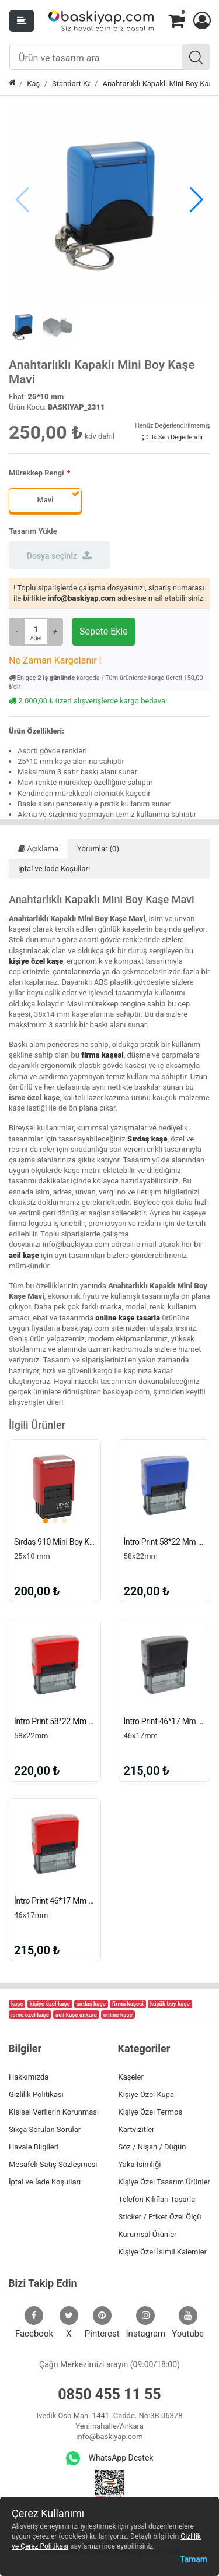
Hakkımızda (28, 2077)
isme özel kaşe (30, 2014)
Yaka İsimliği (140, 2164)
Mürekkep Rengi (36, 472)
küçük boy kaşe (170, 2003)
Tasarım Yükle (33, 531)
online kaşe (118, 2014)
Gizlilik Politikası (36, 2094)
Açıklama (38, 848)
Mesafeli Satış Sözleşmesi (53, 2164)
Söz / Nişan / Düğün (152, 2146)
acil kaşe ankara (76, 2014)
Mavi (45, 499)
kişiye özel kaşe (36, 961)
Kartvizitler (137, 2129)
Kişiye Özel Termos (151, 2112)
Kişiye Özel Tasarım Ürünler (164, 2181)
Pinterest (102, 2322)
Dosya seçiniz (59, 555)
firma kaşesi (102, 1055)
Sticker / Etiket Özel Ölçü (160, 2216)
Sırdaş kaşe (147, 1138)
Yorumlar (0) (98, 848)
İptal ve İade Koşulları (54, 868)
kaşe (17, 2003)
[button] (201, 21)
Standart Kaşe (71, 83)
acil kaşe (24, 1255)
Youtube (188, 2322)
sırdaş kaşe (91, 2003)
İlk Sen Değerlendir (172, 437)
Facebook (34, 2322)
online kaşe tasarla (127, 1317)
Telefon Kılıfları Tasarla (157, 2199)
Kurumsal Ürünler (148, 2234)
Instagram (146, 2322)
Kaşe (33, 83)
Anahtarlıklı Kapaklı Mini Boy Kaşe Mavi (156, 83)
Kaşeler (131, 2077)
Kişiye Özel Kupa (147, 2094)
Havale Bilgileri (33, 2146)
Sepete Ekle (103, 631)
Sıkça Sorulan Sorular (45, 2129)
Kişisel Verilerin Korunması (54, 2112)
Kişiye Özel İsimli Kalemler (163, 2251)
